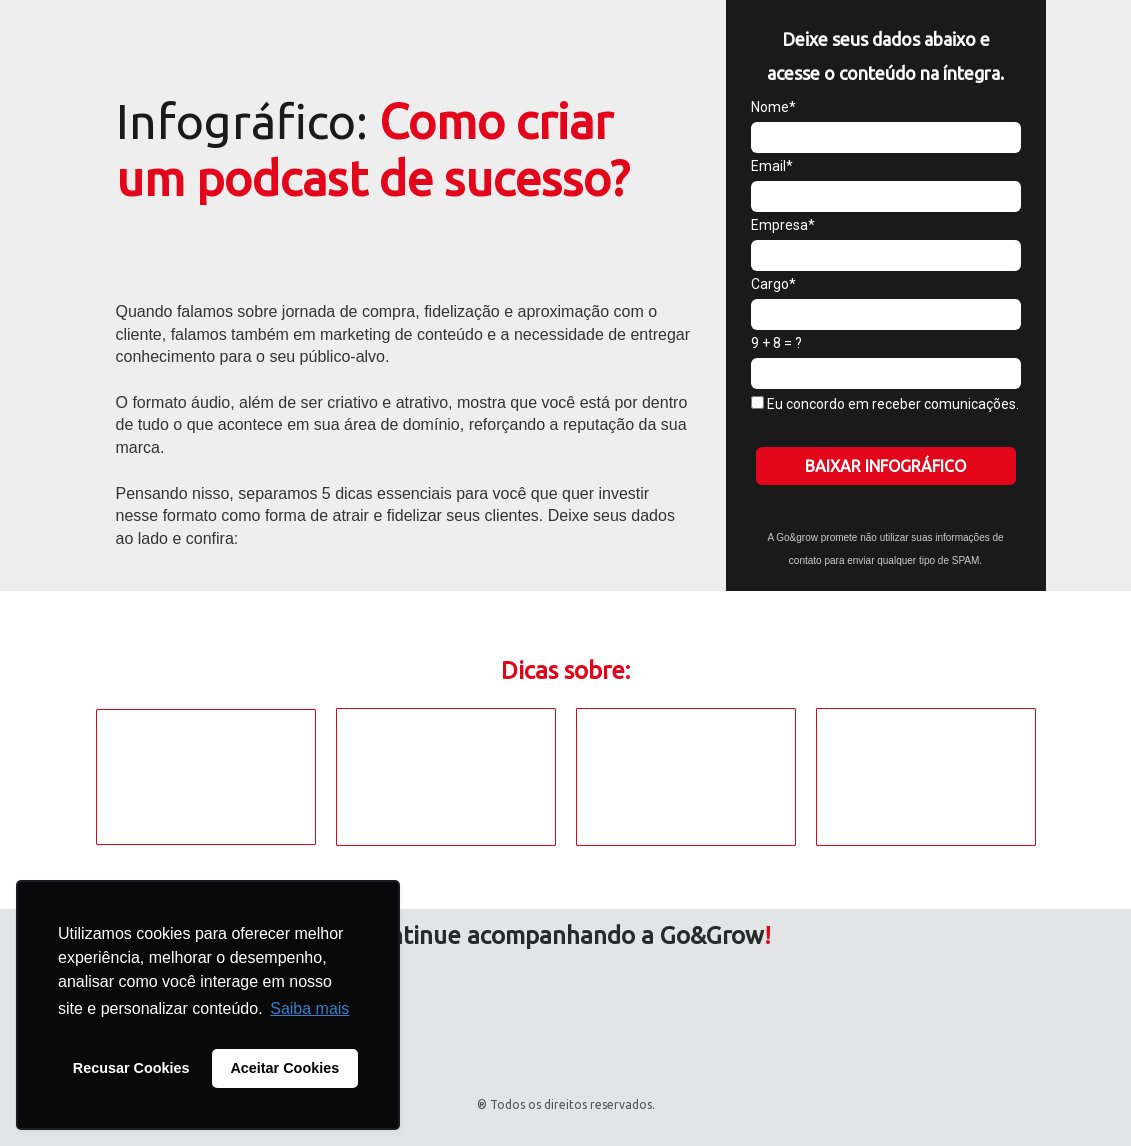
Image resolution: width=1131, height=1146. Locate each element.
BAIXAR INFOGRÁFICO (885, 466)
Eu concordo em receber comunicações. (885, 404)
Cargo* (773, 284)
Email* (772, 166)
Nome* (773, 107)
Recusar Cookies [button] (131, 1068)
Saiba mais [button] (309, 1008)
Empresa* (783, 225)
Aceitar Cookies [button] (284, 1068)
